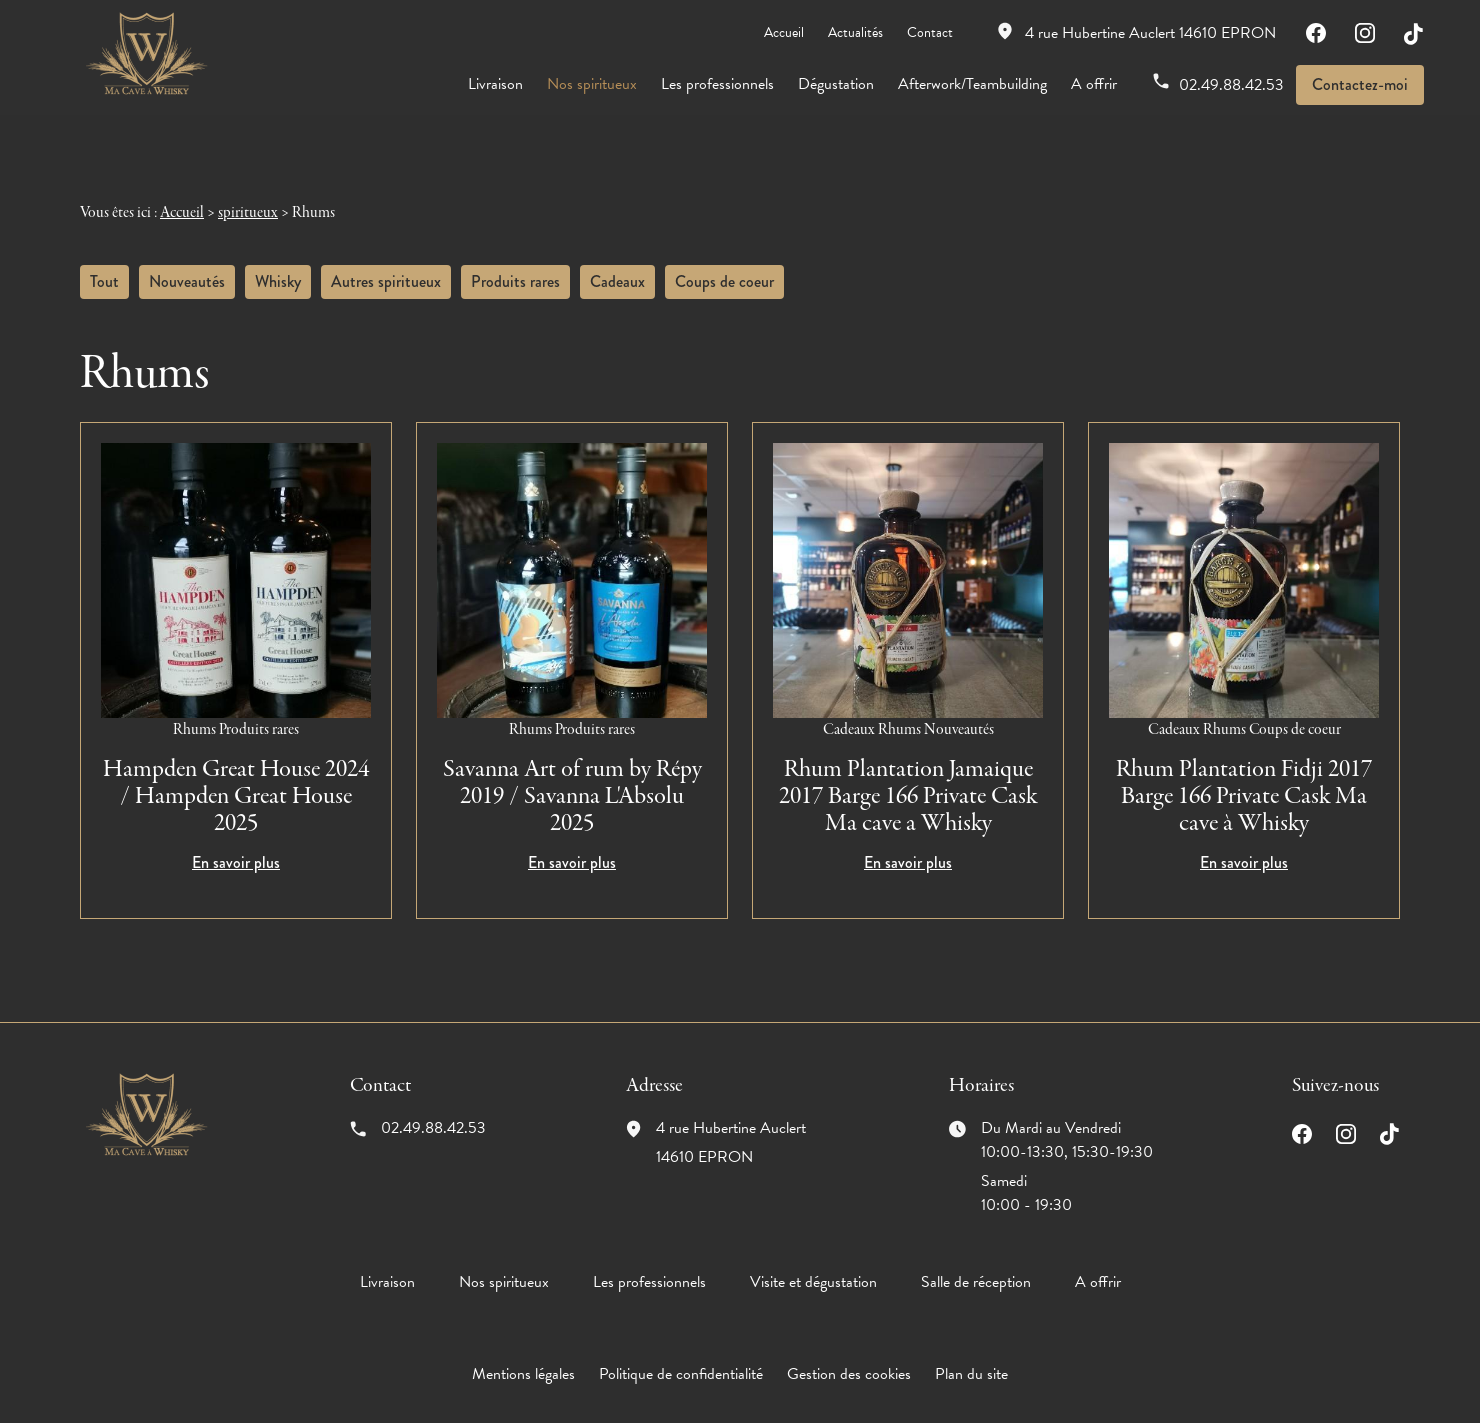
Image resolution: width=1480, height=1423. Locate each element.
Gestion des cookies (849, 1352)
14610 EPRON (1150, 33)
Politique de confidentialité (681, 1352)
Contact (930, 32)
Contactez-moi (1360, 84)
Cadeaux (617, 259)
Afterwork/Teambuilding (972, 84)
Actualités (855, 32)
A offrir (1094, 84)
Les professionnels (717, 84)
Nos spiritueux (592, 84)
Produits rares (515, 259)
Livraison (495, 84)
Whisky (278, 259)
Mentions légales (523, 1352)
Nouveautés (187, 259)
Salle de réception (976, 1260)
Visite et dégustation (813, 1260)
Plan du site (971, 1352)
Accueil (784, 32)
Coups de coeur (724, 259)
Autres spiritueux (386, 259)
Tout (104, 259)
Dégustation (836, 84)
